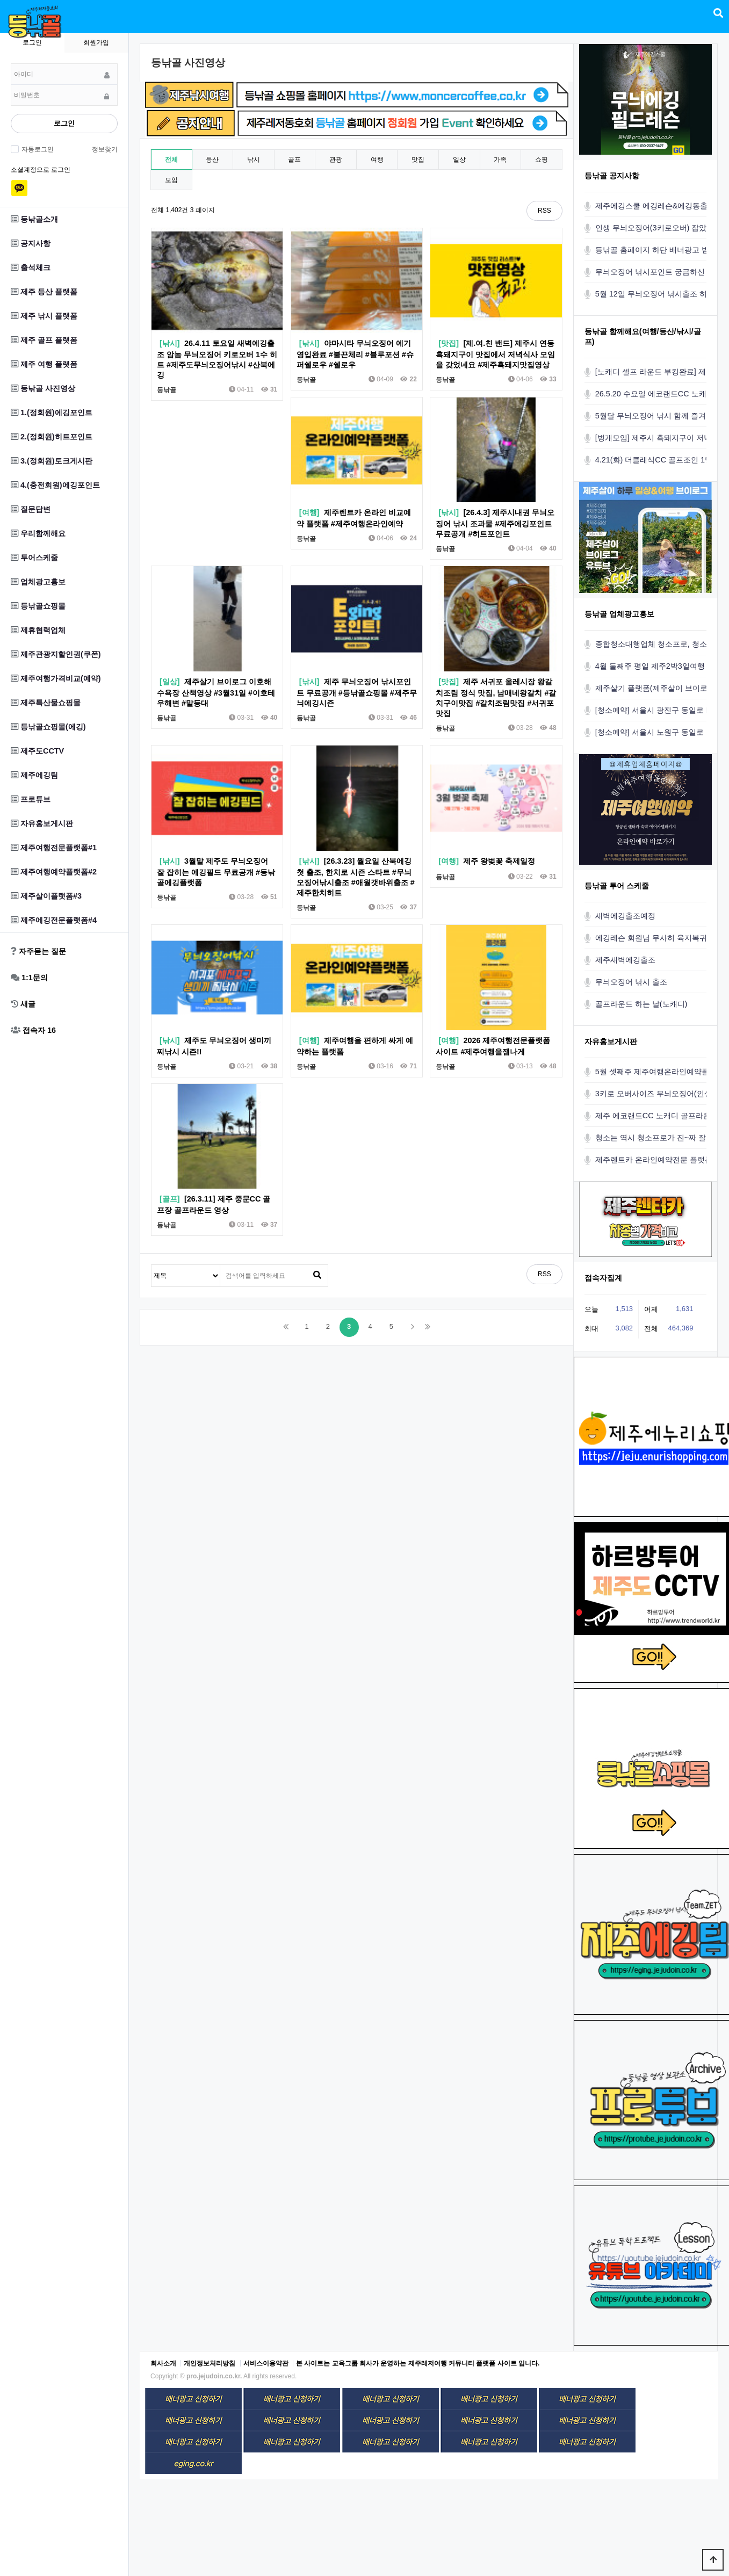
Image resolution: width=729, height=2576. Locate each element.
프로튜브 (30, 799)
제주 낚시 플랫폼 (44, 316)
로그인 (64, 123)
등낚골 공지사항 (611, 175)
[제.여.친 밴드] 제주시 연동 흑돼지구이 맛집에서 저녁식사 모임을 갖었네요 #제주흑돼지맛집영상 (495, 354)
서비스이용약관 (265, 2363)
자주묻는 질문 (38, 951)
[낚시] (170, 343)
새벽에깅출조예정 (625, 915)
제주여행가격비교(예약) (56, 678)
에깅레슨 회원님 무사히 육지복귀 (651, 938)
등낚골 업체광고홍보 (619, 614)
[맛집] (448, 343)
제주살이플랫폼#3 (46, 896)
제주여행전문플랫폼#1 (54, 847)
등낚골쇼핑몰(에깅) (48, 726)
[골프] (170, 1199)
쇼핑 (541, 159)
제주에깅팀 (34, 775)
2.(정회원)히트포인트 (51, 436)
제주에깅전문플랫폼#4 (54, 920)
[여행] (309, 512)
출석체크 (30, 267)
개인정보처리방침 (209, 2363)
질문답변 (30, 509)
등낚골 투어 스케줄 (616, 885)
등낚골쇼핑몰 (38, 606)
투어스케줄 (34, 557)
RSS (544, 210)
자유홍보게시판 (42, 823)
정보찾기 (105, 149)
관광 (335, 159)
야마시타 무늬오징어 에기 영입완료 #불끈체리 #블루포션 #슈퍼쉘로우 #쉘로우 (355, 354)
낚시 (253, 159)
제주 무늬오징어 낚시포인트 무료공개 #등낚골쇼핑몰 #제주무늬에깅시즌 (357, 692)
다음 (412, 1327)
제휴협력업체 (38, 630)
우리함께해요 (38, 533)
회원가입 (96, 42)
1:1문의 (29, 977)
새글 (23, 1004)
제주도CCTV (37, 751)
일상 (459, 159)
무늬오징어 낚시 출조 (631, 982)
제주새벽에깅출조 (625, 960)
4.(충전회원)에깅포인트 (55, 485)
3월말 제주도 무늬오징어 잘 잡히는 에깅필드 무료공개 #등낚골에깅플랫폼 (216, 872)
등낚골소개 (34, 219)
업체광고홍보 (38, 581)
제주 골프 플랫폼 (44, 340)
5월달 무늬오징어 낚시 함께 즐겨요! (655, 415)
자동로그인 (36, 149)
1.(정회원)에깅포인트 (51, 412)
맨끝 (427, 1327)
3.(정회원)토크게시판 (51, 461)
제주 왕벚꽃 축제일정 (499, 861)
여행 (377, 159)
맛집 (418, 159)
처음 (285, 1327)
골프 (294, 159)
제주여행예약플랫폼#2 (54, 871)
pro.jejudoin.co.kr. (214, 2376)
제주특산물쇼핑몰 (46, 702)
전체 (171, 159)
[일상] (170, 681)
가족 (500, 159)
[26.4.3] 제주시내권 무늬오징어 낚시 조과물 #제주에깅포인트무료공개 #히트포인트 (495, 523)
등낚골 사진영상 (43, 388)
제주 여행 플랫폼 (44, 364)
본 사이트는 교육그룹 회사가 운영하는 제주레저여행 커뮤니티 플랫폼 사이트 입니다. (417, 2363)
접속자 (33, 1030)
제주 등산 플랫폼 (44, 291)
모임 (171, 180)
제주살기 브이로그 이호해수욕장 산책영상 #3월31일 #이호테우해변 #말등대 (216, 692)
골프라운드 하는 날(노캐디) (641, 1004)
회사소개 (163, 2363)
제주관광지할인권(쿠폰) (56, 654)
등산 (212, 159)
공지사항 (30, 243)
